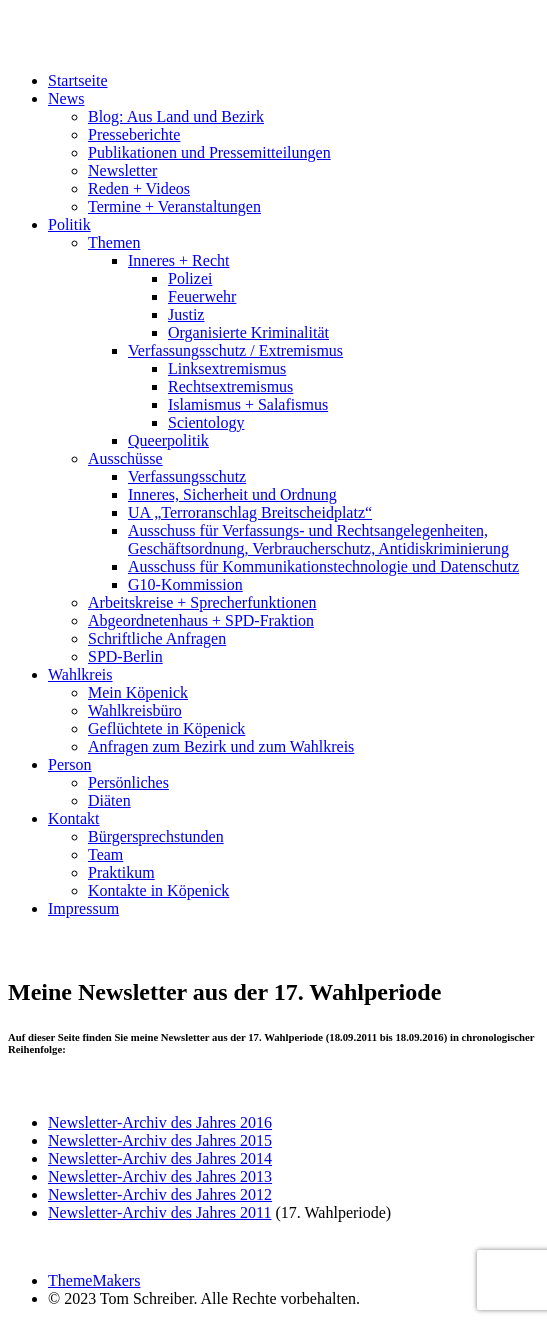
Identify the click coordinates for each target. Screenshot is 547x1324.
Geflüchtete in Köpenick (166, 728)
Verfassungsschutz (187, 476)
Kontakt (74, 818)
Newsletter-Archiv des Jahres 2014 (160, 1158)
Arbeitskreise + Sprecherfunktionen (202, 602)
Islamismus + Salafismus (248, 404)
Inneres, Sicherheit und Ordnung (232, 494)
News (66, 98)
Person (70, 764)
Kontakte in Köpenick (158, 890)
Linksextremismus (227, 368)
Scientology (206, 422)
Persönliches (128, 782)
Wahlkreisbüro (135, 710)
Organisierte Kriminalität (248, 332)
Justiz (186, 314)
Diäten (109, 800)
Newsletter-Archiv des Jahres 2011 (159, 1212)
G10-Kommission (185, 584)
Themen (114, 242)
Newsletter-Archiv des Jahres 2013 (160, 1176)
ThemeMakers (94, 1280)
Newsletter (122, 170)
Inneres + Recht (178, 260)
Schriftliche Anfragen (157, 638)
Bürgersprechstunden (156, 836)
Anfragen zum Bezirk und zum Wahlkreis (221, 746)
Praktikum (121, 872)
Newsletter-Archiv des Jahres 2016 (160, 1122)
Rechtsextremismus (230, 386)
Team (105, 854)
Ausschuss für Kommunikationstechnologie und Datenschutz (323, 566)
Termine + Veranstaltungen (174, 206)
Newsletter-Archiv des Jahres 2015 (160, 1140)
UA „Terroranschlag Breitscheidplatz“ (250, 512)
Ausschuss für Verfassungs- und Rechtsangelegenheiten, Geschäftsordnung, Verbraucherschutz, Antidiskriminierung (318, 539)
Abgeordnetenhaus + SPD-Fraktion (201, 620)
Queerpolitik (168, 440)
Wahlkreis (80, 674)
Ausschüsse (125, 458)
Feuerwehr (202, 296)
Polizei (190, 278)
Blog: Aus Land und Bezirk (176, 116)
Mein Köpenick (138, 692)
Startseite (78, 80)
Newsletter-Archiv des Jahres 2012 (160, 1194)
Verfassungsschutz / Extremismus (235, 350)
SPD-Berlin (125, 656)
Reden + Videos (139, 188)
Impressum (83, 908)
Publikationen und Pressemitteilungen (209, 152)
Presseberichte (134, 134)
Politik (69, 224)
